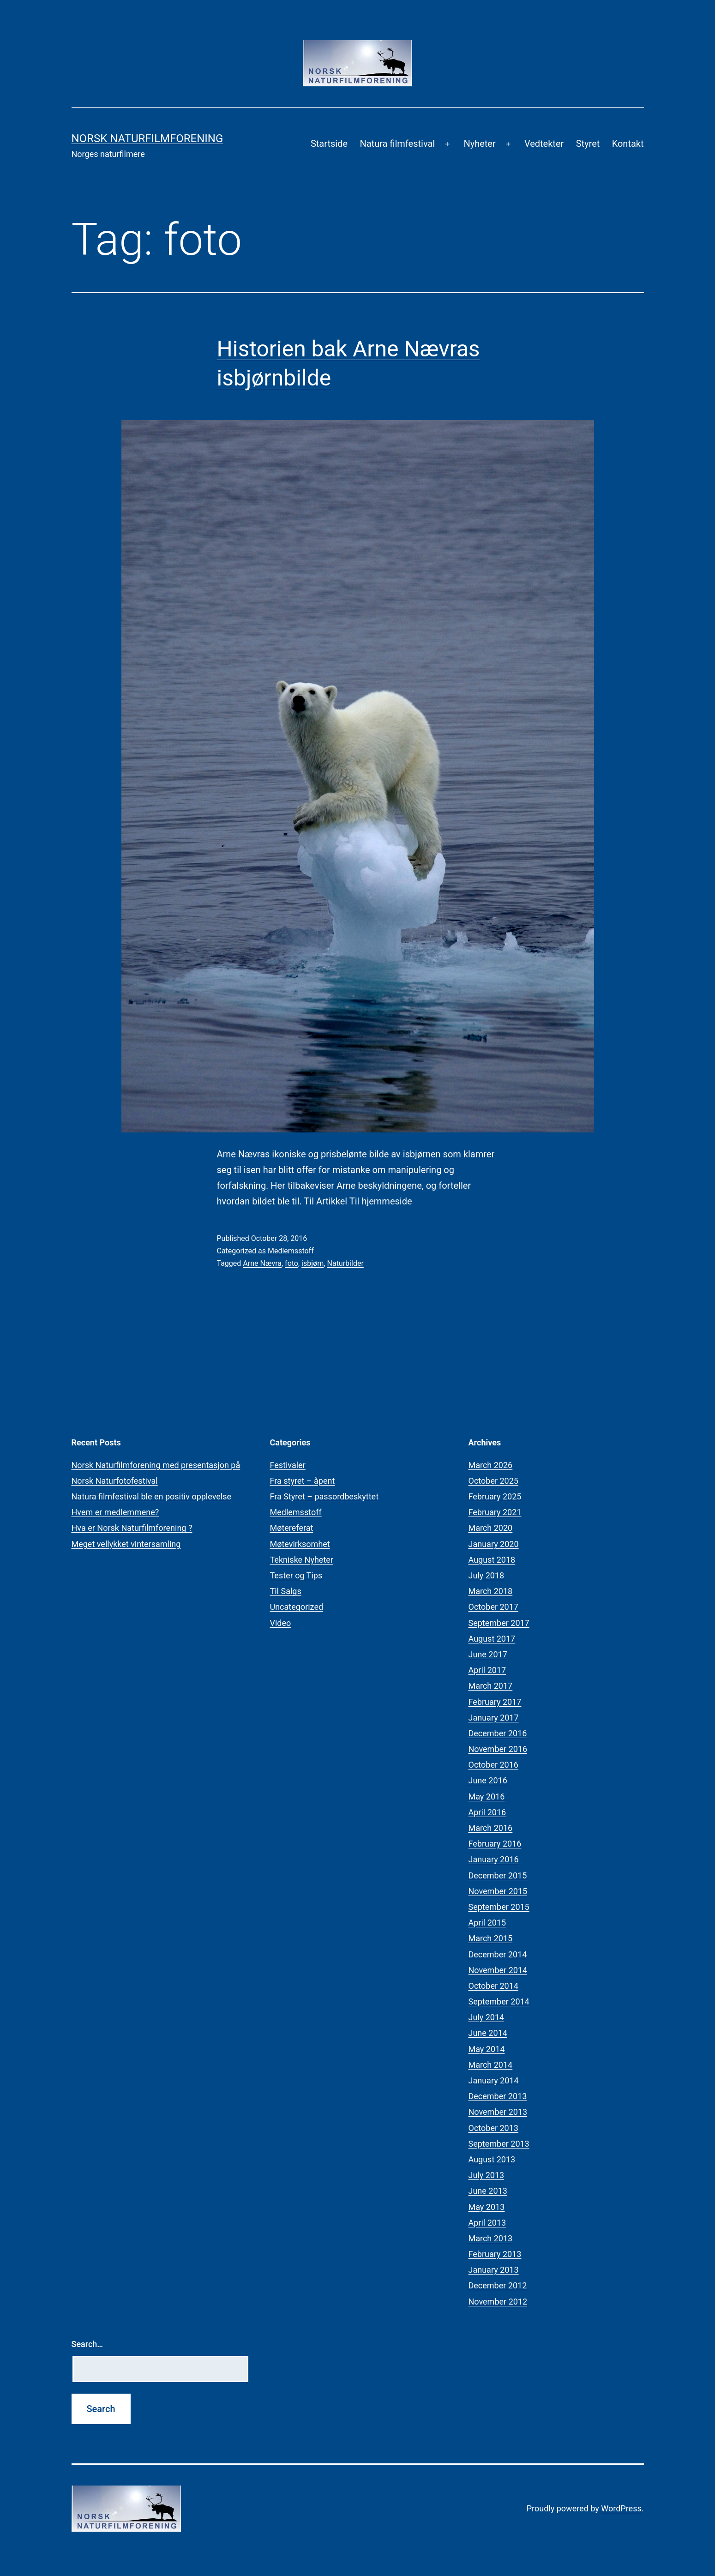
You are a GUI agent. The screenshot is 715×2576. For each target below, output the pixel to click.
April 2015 (487, 1922)
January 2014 (494, 2080)
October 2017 (493, 1607)
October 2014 (493, 1986)
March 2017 (491, 1686)
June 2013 (488, 2191)
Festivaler (288, 1465)
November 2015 (498, 1891)
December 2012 (498, 2285)
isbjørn (312, 1263)
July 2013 (487, 2175)
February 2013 (495, 2254)
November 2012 (498, 2301)
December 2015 (498, 1875)
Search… (87, 2344)
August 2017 (492, 1638)
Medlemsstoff (291, 1250)
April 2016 (487, 1812)
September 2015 (499, 1907)
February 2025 (495, 1496)
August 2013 (492, 2159)
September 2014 (499, 2001)
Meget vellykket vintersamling (126, 1544)
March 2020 (491, 1528)
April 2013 (487, 2222)
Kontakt (628, 143)
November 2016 (498, 1749)
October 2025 (493, 1481)
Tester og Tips (296, 1575)
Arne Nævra (262, 1263)
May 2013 (487, 2207)
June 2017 (488, 1654)
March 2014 (491, 2065)
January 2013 (494, 2270)
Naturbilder (345, 1263)
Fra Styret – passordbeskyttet (324, 1496)
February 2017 (495, 1702)
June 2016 (488, 1780)
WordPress (621, 2508)
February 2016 (495, 1843)
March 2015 (491, 1938)
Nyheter (479, 143)
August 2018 (492, 1560)
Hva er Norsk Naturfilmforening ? (132, 1528)
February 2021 (495, 1512)
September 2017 (499, 1623)
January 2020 (494, 1544)
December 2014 (498, 1954)
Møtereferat (291, 1528)
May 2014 (487, 2049)
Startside (329, 143)
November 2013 (498, 2112)
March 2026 (491, 1465)
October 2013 (493, 2128)
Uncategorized (297, 1607)
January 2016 (494, 1859)
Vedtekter (544, 143)
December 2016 (498, 1733)
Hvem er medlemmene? (115, 1512)
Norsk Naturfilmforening (147, 138)
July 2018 (487, 1575)
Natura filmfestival (397, 143)
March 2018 (491, 1591)
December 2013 (498, 2096)
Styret (588, 143)
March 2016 (491, 1828)
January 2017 (494, 1717)
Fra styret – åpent (302, 1481)
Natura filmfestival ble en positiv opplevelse (152, 1496)
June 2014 (488, 2033)
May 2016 (487, 1796)
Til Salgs (285, 1591)
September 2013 (499, 2144)
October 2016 (493, 1764)
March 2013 (491, 2238)
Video (280, 1623)
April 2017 (487, 1670)
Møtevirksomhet (300, 1544)
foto (291, 1263)
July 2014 (487, 2017)
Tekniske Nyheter (301, 1560)
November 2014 (498, 1970)
